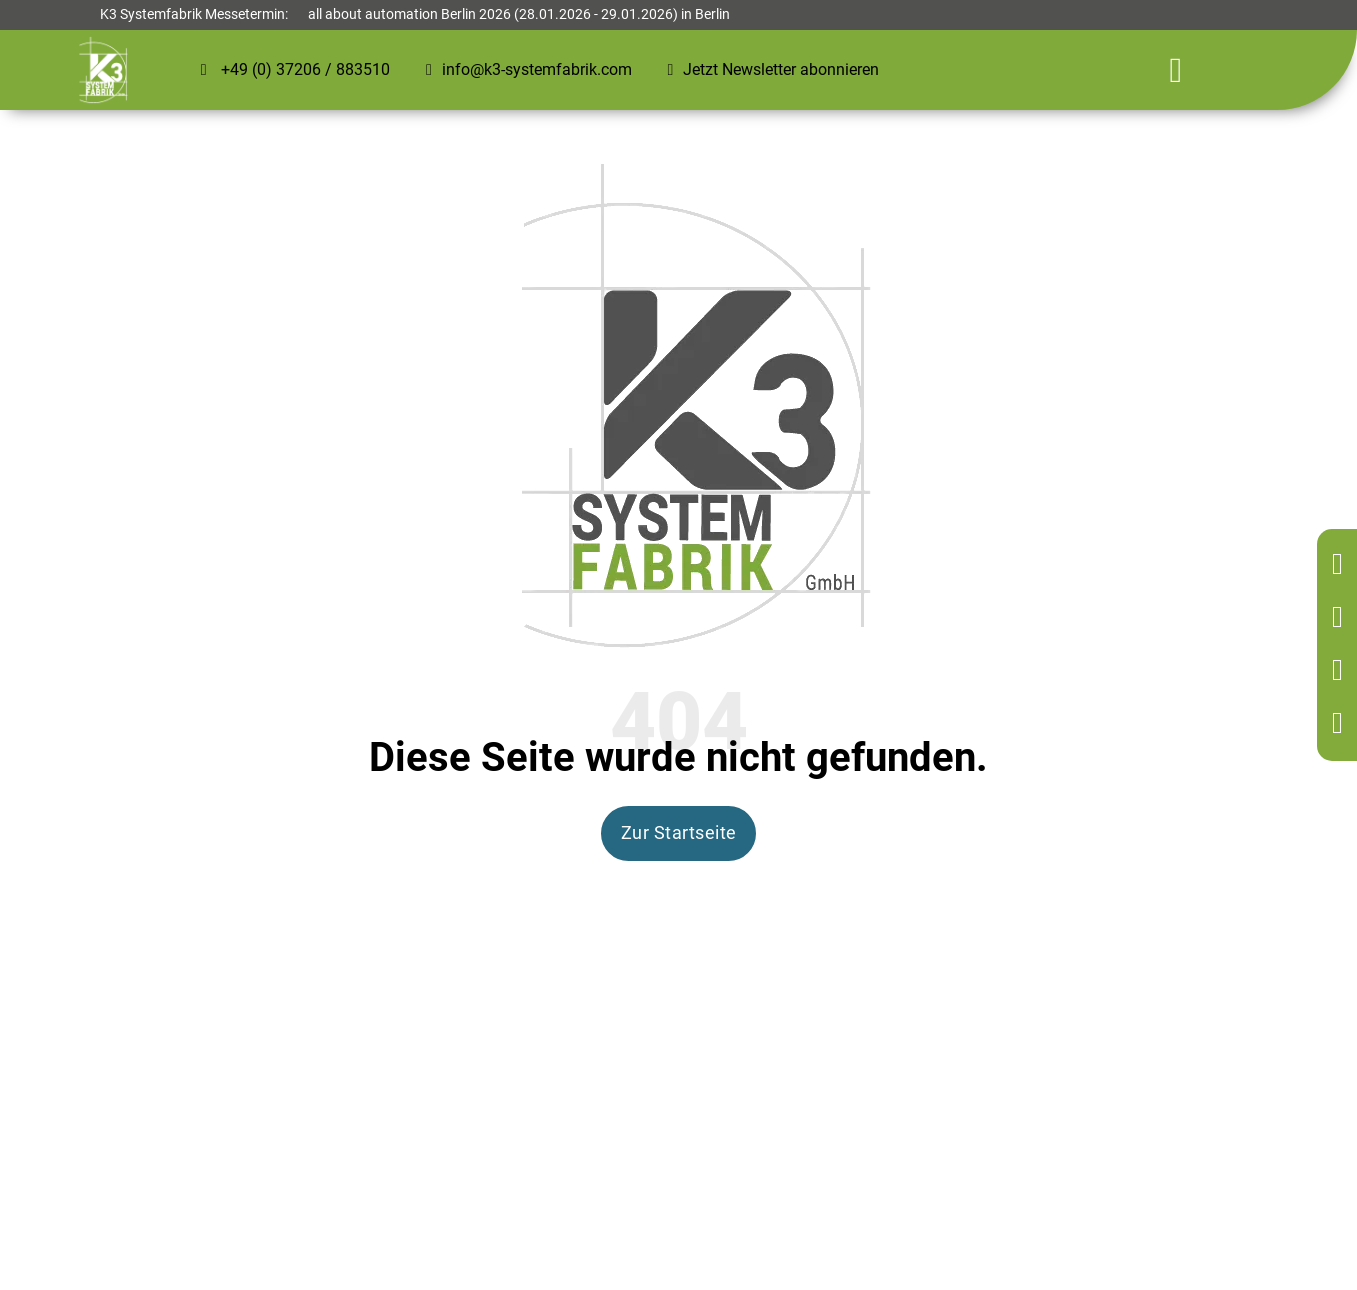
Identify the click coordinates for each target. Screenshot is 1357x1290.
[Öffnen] (1176, 70)
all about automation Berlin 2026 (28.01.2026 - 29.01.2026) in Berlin (519, 14)
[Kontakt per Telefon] (1341, 618)
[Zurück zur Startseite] (1341, 565)
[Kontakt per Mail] (1341, 671)
